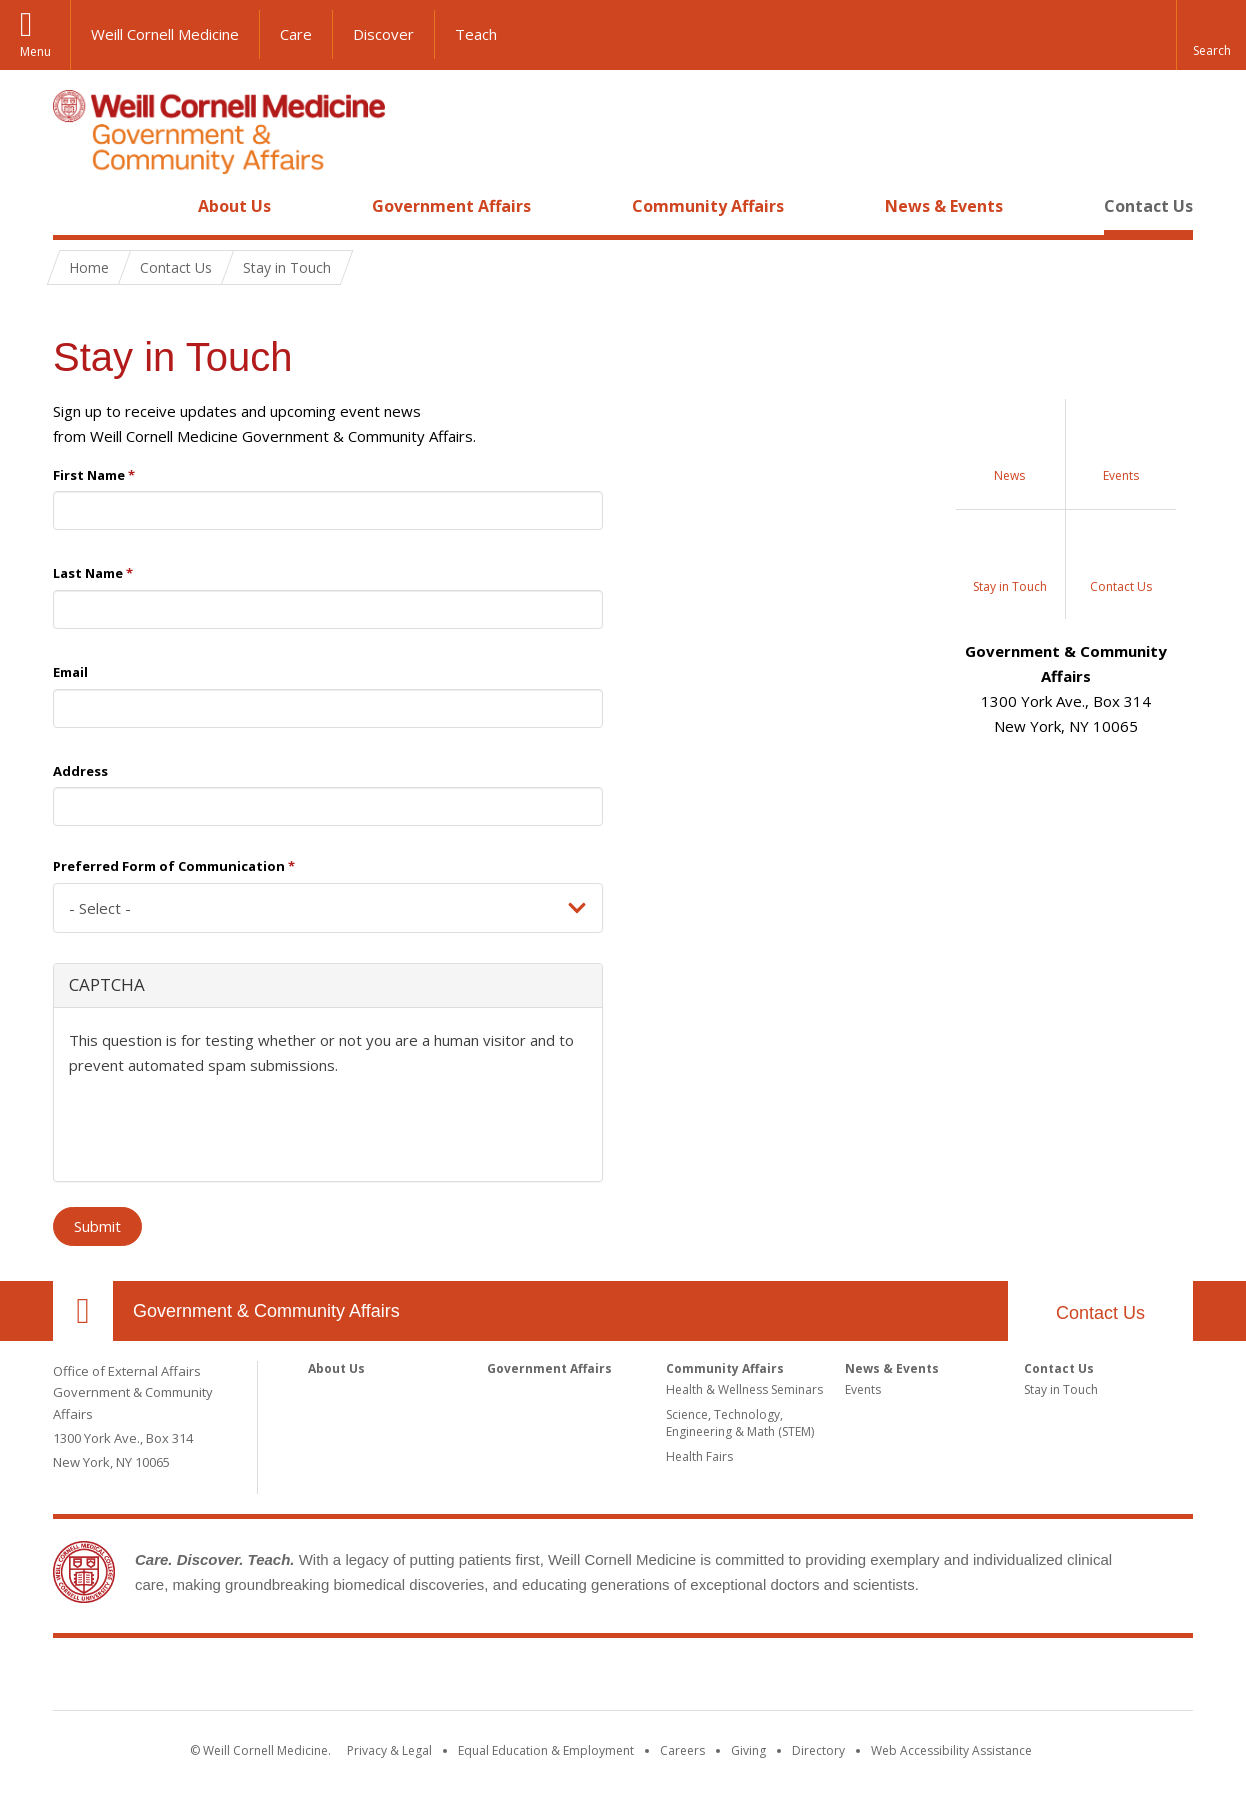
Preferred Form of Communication (174, 866)
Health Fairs (699, 1456)
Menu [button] (35, 51)
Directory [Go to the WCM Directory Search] (818, 1750)
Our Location (83, 1311)
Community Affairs (708, 206)
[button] (1211, 35)
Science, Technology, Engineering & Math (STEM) (740, 1423)
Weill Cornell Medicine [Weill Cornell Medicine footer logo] (623, 1678)
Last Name (93, 573)
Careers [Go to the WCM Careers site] (682, 1750)
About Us (234, 206)
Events (863, 1389)
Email (70, 672)
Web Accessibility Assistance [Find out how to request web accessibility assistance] (951, 1750)
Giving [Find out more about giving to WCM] (748, 1750)
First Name (94, 475)
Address (80, 771)
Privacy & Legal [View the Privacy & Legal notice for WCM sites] (389, 1750)
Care (296, 34)
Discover (383, 34)
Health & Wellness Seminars (744, 1389)
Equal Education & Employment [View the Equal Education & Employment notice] (546, 1750)
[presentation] (221, 1127)
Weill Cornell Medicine (165, 34)
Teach (476, 34)
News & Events (944, 206)
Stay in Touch (1061, 1389)
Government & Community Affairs (266, 1311)
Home (75, 206)
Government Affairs (451, 206)
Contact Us (1148, 206)
